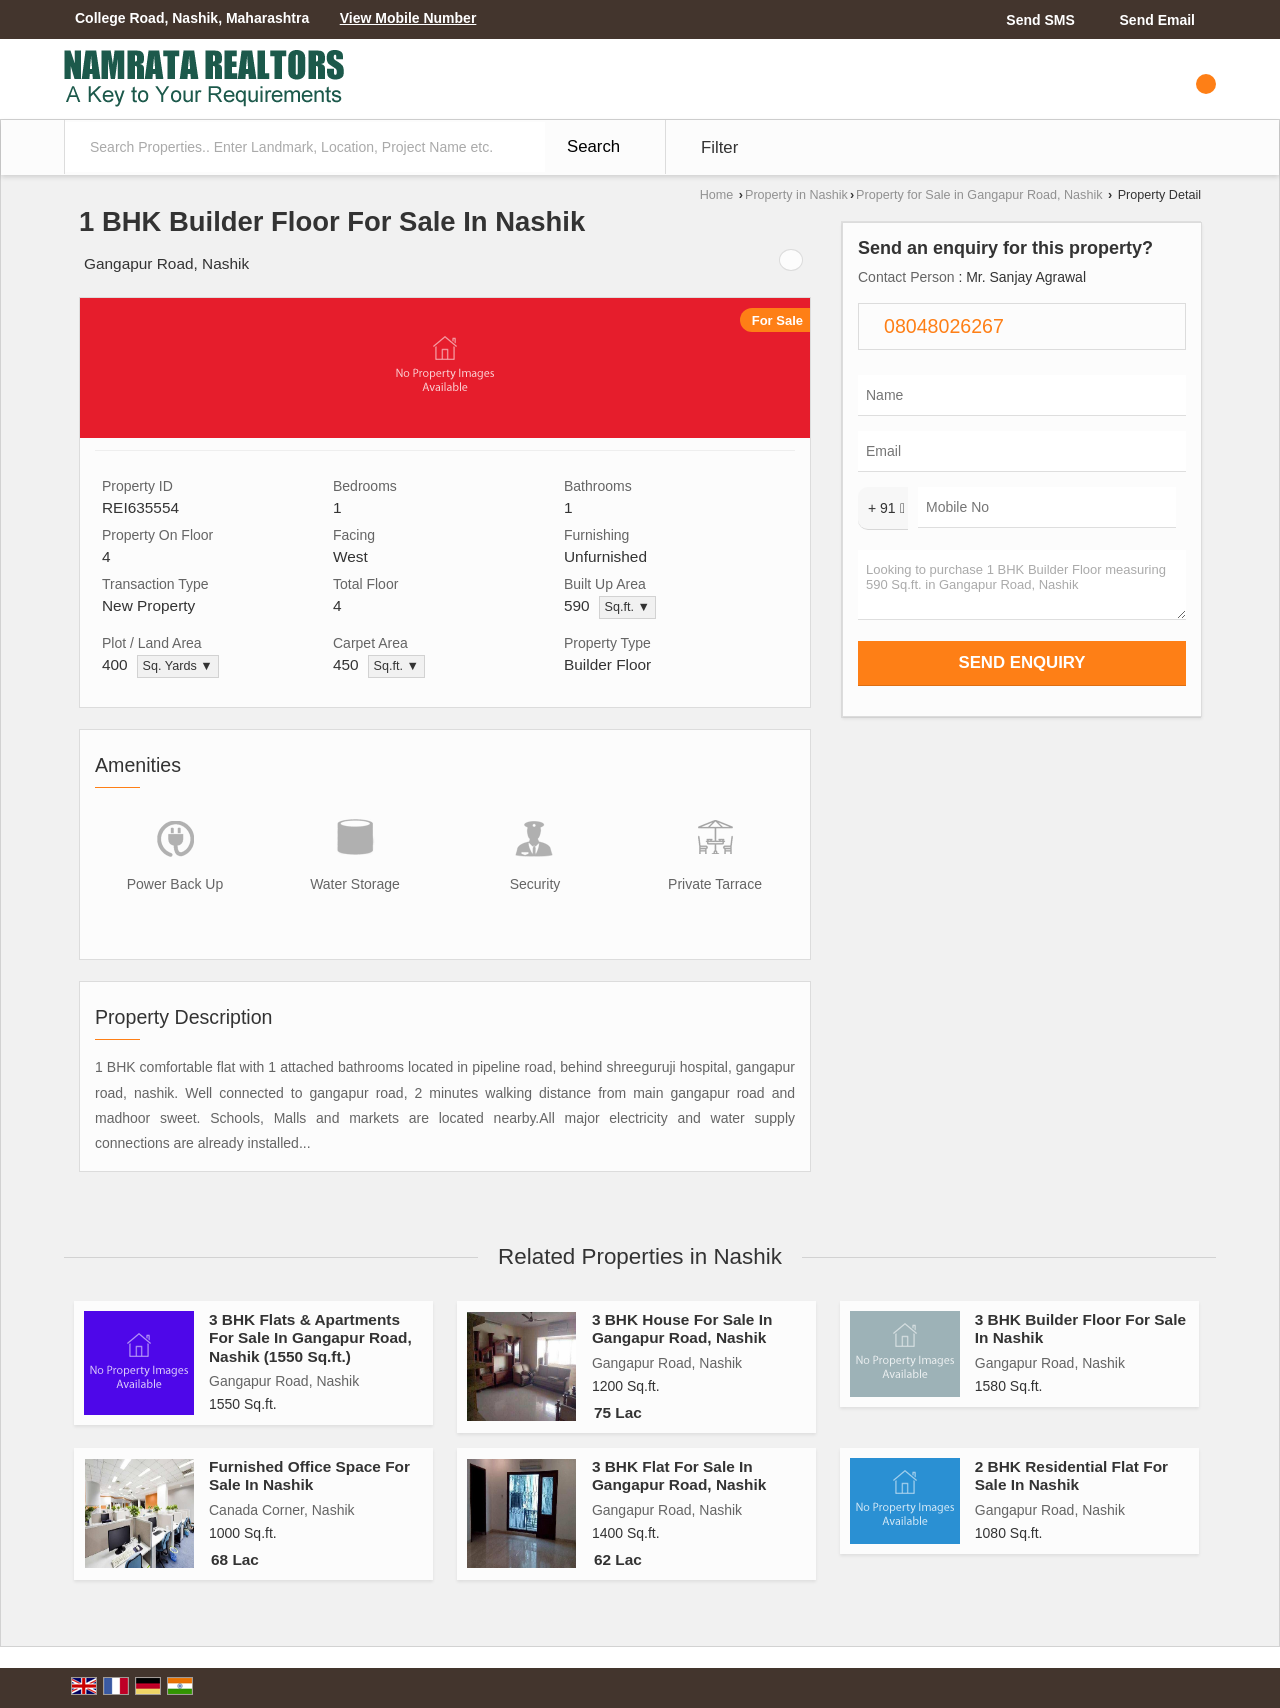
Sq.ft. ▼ (627, 607)
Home (717, 195)
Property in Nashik (796, 195)
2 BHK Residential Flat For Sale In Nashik (1071, 1475)
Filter (719, 147)
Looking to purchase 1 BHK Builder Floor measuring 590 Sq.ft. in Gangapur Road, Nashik (1022, 585)
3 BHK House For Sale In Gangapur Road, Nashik (682, 1328)
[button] (408, 18)
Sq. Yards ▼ (178, 666)
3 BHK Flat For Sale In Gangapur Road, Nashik (679, 1475)
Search (593, 146)
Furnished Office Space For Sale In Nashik (309, 1475)
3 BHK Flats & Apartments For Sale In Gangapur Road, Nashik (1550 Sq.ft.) (310, 1338)
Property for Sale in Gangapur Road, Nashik (979, 195)
